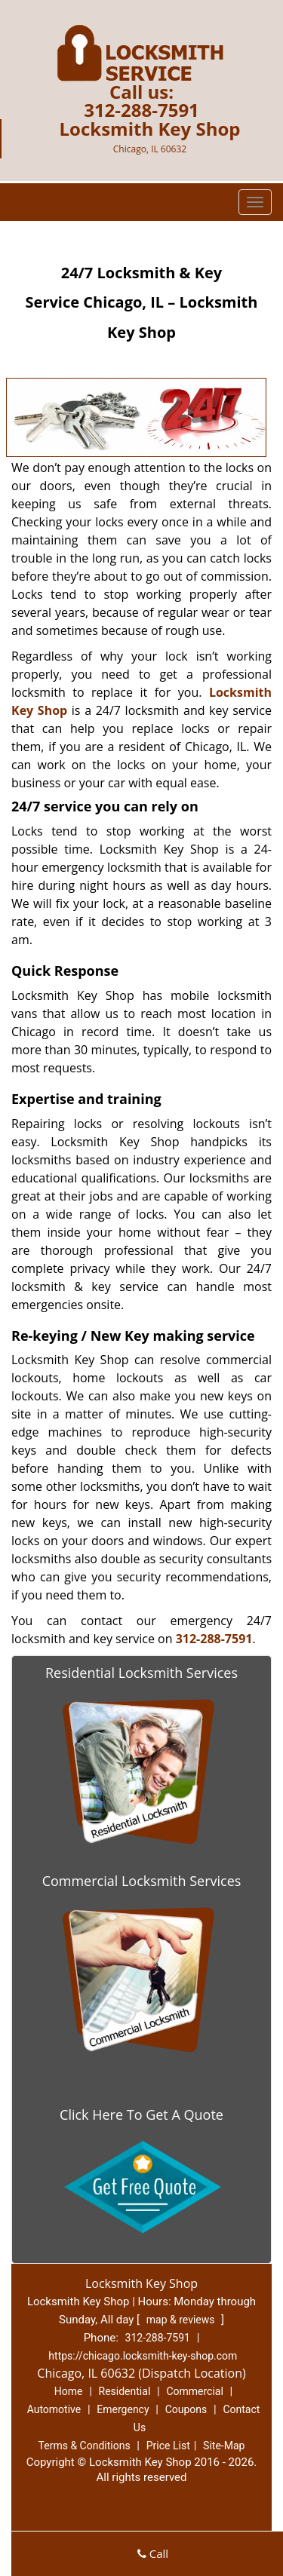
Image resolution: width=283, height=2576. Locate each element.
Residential (125, 2391)
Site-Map (224, 2446)
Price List (168, 2446)
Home (68, 2391)
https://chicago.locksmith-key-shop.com (142, 2356)
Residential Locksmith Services (141, 1673)
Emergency (123, 2409)
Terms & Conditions (84, 2446)
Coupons (186, 2409)
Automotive (54, 2409)
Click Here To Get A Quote (141, 2114)
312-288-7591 (141, 109)
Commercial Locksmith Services (141, 1881)
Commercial (194, 2391)
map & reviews (181, 2320)
